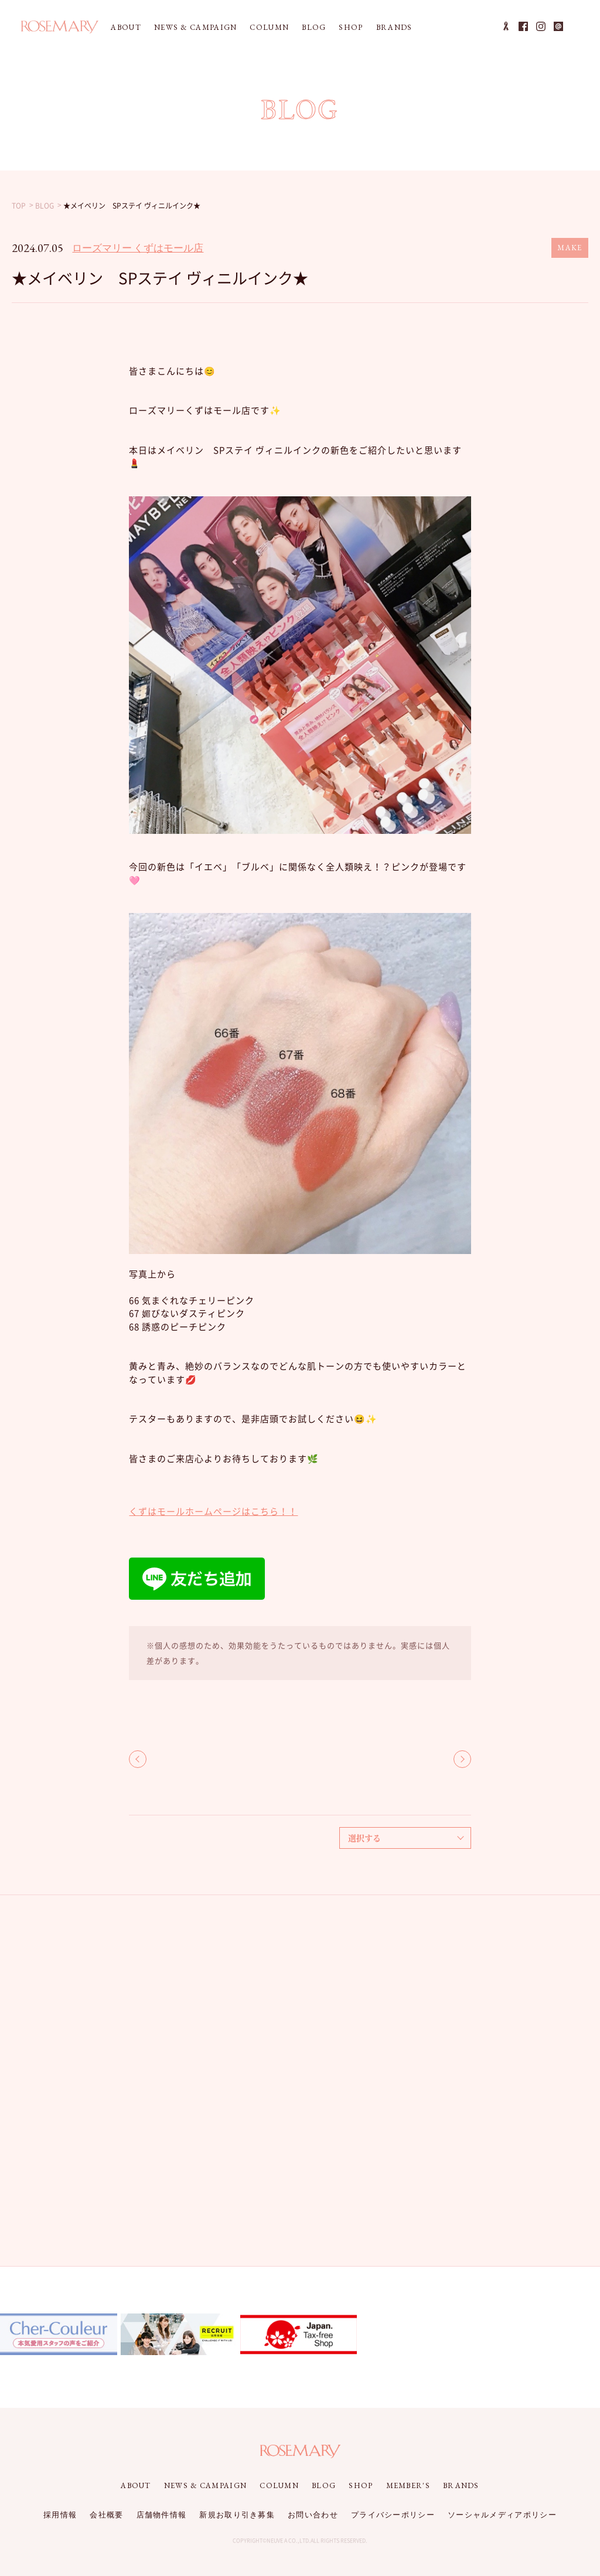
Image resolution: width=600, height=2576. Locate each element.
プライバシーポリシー (393, 2515)
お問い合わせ (313, 2515)
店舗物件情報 (162, 2515)
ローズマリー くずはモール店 (137, 247)
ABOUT (126, 27)
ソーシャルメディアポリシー (502, 2515)
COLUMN (269, 27)
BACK (137, 1759)
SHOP (351, 27)
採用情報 (60, 2515)
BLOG (314, 27)
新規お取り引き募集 (237, 2515)
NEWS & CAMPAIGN (195, 27)
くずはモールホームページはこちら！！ (213, 1511)
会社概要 (106, 2515)
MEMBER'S (408, 2485)
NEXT (462, 1759)
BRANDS (394, 27)
